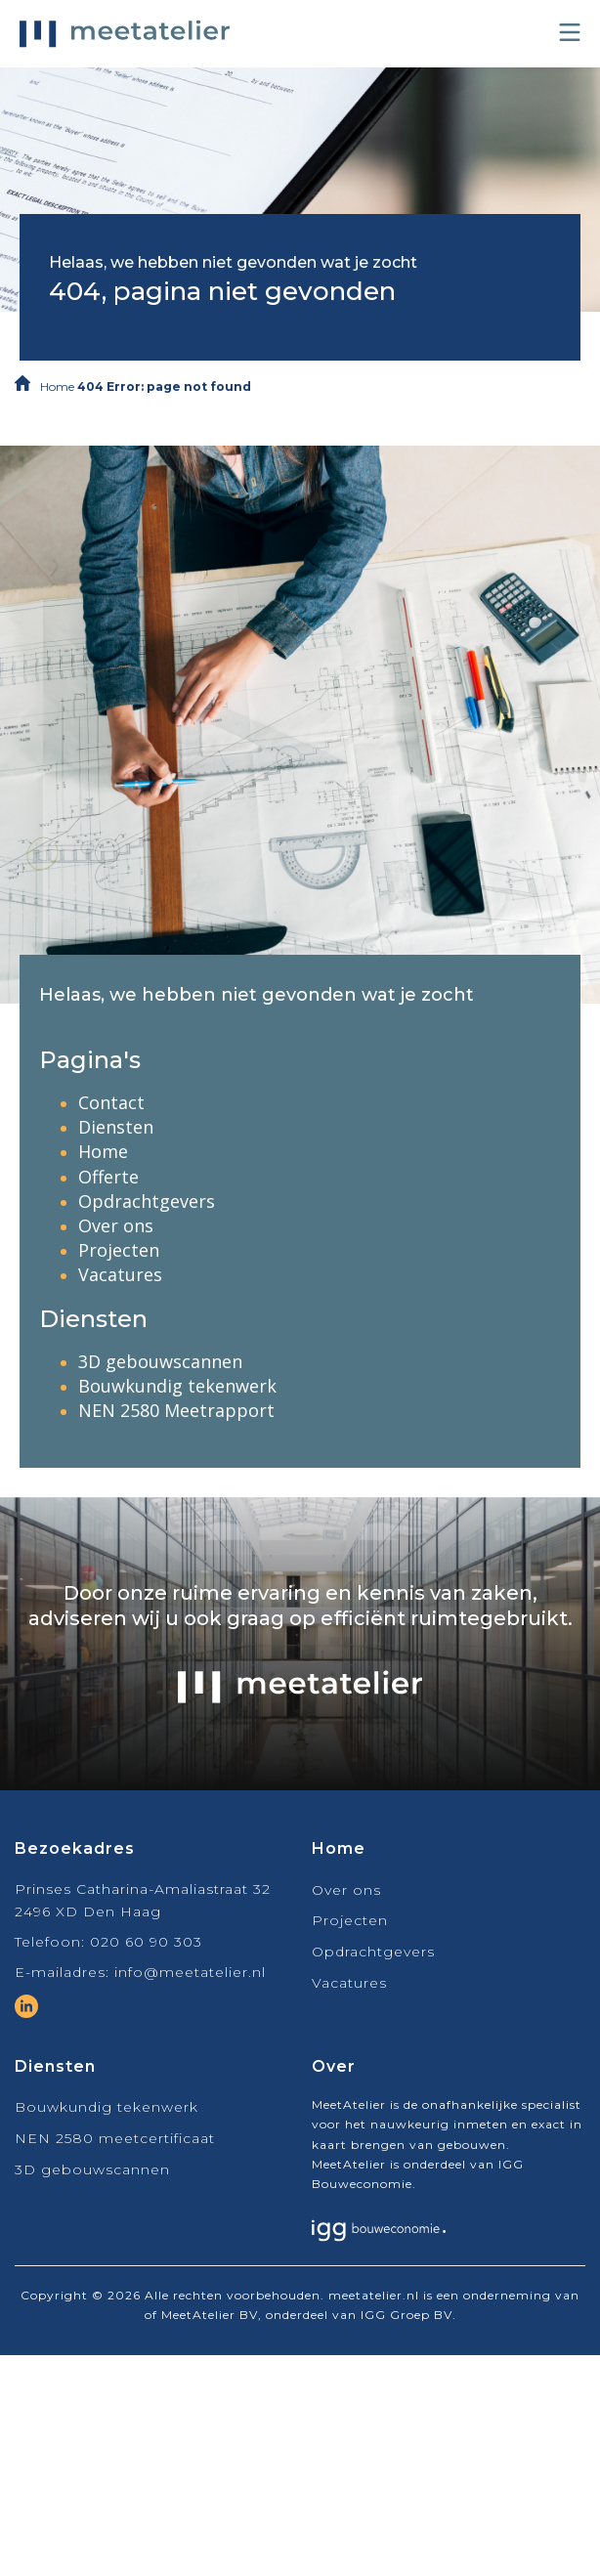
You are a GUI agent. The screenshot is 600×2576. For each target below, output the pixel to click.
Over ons (115, 1225)
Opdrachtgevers (146, 1201)
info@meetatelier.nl (190, 1972)
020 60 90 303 (146, 1942)
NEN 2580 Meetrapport (176, 1410)
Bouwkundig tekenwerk (177, 1385)
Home (57, 386)
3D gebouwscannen (160, 1361)
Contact (111, 1102)
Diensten (115, 1126)
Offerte (108, 1176)
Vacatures (120, 1274)
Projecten (118, 1250)
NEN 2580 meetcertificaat (115, 2138)
